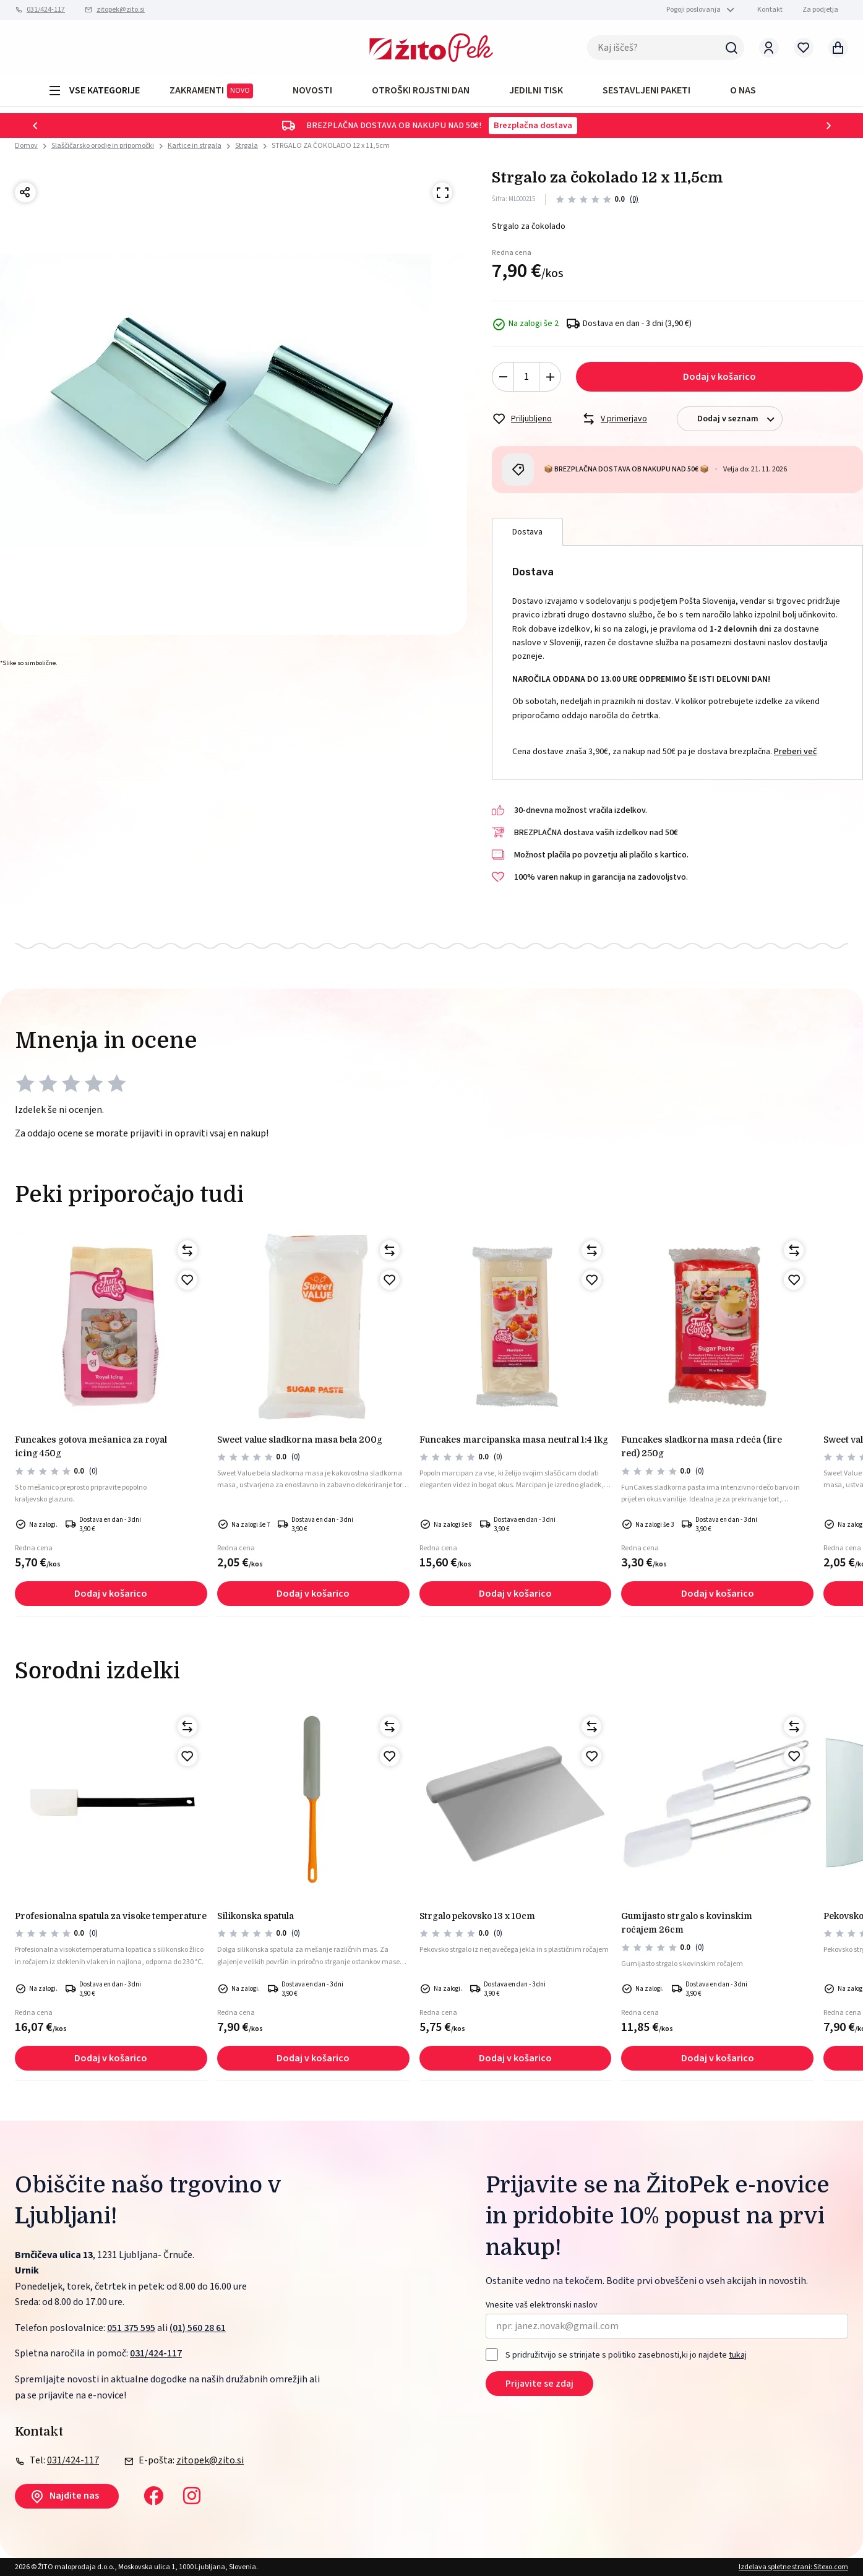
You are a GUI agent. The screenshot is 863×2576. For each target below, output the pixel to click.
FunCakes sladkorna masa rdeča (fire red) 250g (701, 1446)
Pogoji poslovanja (693, 9)
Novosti (312, 90)
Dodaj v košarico (719, 377)
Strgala (246, 145)
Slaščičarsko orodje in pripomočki (102, 145)
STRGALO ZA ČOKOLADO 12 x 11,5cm (331, 145)
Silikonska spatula (255, 1916)
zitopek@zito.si (121, 9)
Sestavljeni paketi (646, 90)
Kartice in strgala (194, 145)
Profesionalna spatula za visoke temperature (111, 1916)
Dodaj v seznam (739, 419)
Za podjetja (820, 9)
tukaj (738, 2355)
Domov (26, 146)
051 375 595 (131, 2328)
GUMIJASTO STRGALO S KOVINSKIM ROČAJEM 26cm (686, 1922)
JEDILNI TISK (536, 90)
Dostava (527, 532)
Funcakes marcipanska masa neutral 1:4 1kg (513, 1440)
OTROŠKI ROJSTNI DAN (421, 90)
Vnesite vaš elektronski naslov (542, 2305)
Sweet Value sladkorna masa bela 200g (299, 1440)
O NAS (743, 90)
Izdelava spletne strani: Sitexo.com (793, 2567)
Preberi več (795, 751)
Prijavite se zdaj (539, 2383)
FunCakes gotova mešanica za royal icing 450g (91, 1446)
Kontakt (770, 9)
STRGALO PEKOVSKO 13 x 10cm (477, 1916)
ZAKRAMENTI (211, 91)
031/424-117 (46, 9)
